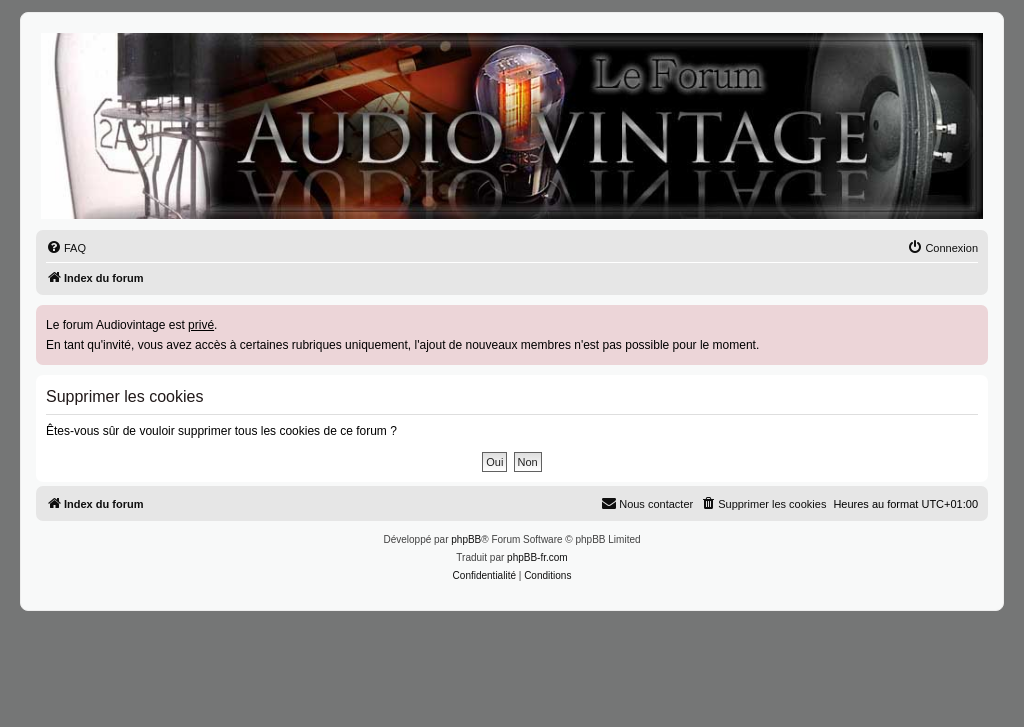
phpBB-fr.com (537, 557)
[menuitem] (66, 248)
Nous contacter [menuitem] (647, 503)
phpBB (466, 539)
